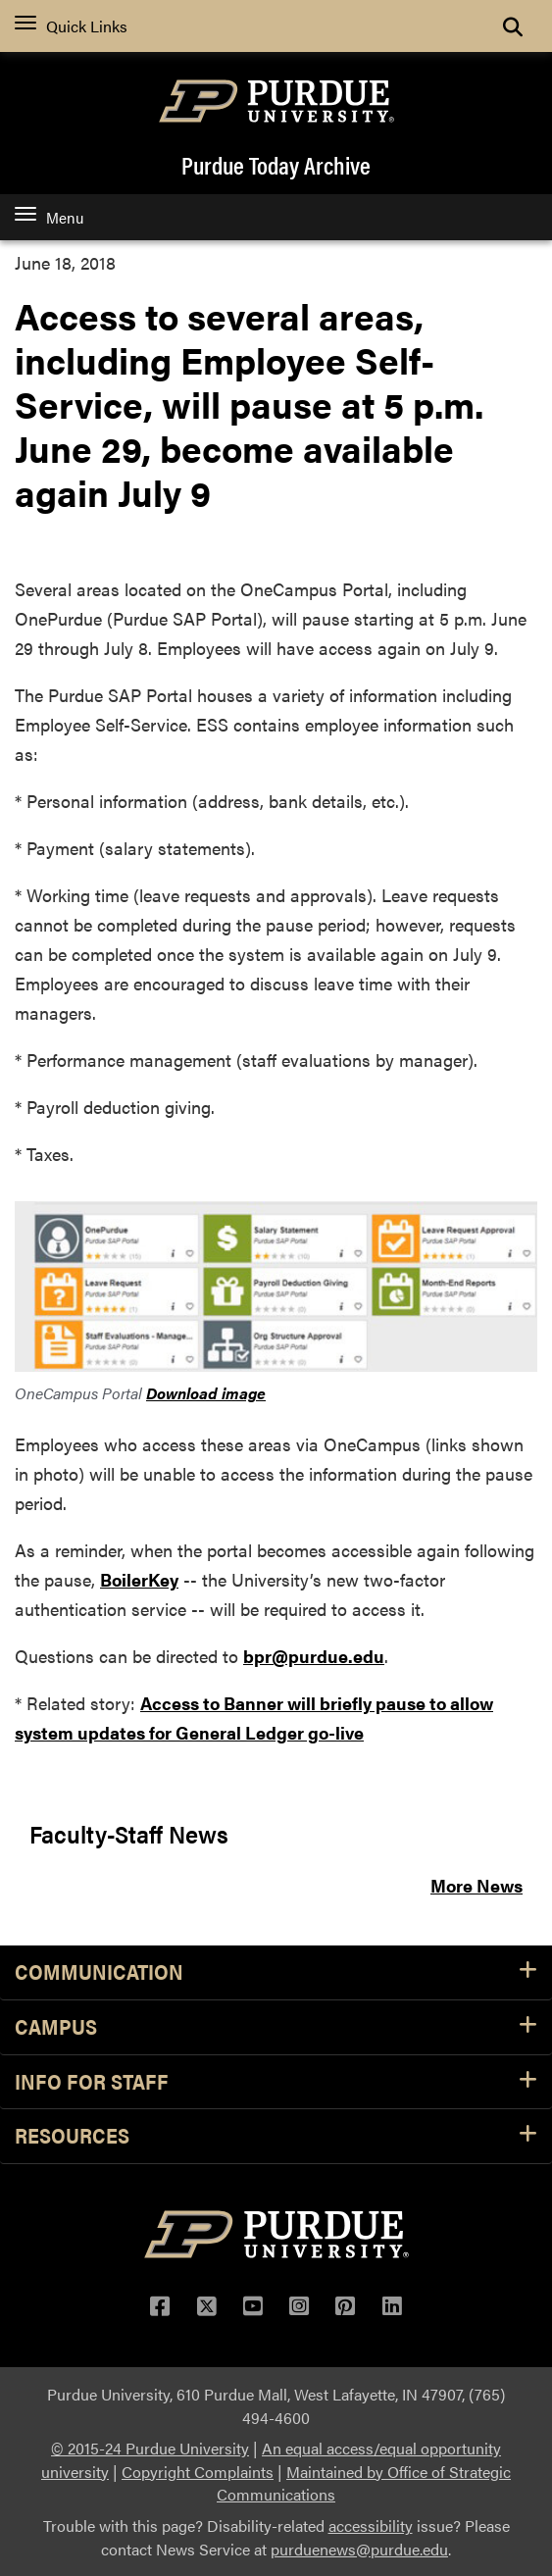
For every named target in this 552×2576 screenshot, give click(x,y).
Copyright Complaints (198, 2471)
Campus (276, 2027)
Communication (276, 1972)
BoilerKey (139, 1579)
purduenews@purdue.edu (359, 2549)
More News (476, 1885)
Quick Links (71, 26)
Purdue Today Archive (276, 164)
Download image (206, 1393)
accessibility (370, 2525)
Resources (276, 2136)
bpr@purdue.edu (313, 1655)
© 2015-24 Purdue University (150, 2448)
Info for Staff (276, 2082)
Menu (49, 217)
